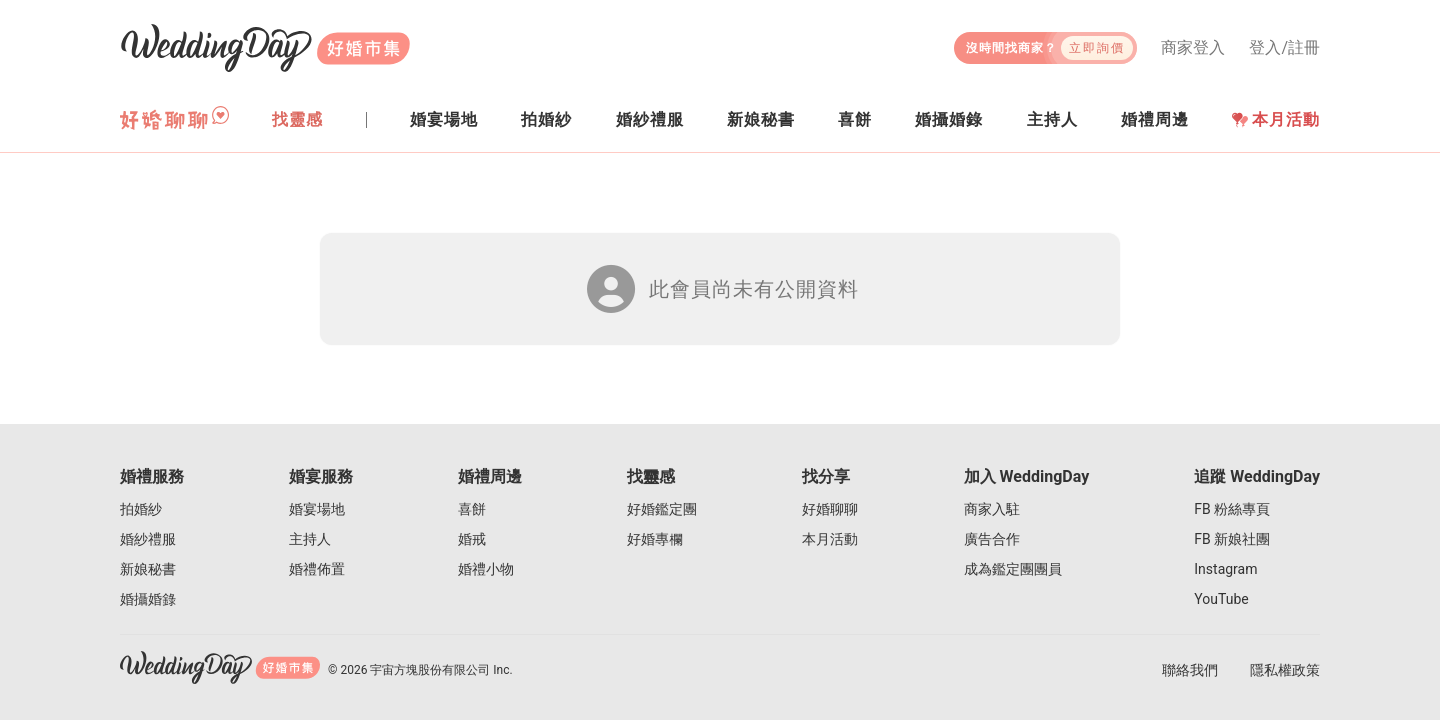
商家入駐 (992, 509)
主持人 (310, 539)
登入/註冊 (1284, 48)
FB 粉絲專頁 (1232, 509)
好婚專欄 (655, 539)
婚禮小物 (486, 569)
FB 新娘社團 (1232, 539)
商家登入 (1193, 48)
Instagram (1225, 569)
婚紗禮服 (148, 539)
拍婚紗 (141, 509)
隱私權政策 (1285, 670)
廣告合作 (992, 539)
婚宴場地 (317, 509)
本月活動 (1276, 119)
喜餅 (472, 509)
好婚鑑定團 (662, 509)
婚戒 (472, 539)
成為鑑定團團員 (1013, 569)
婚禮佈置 (317, 569)
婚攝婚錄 (148, 599)
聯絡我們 (1190, 670)
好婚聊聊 (830, 509)
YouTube (1221, 599)
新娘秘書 (148, 569)
